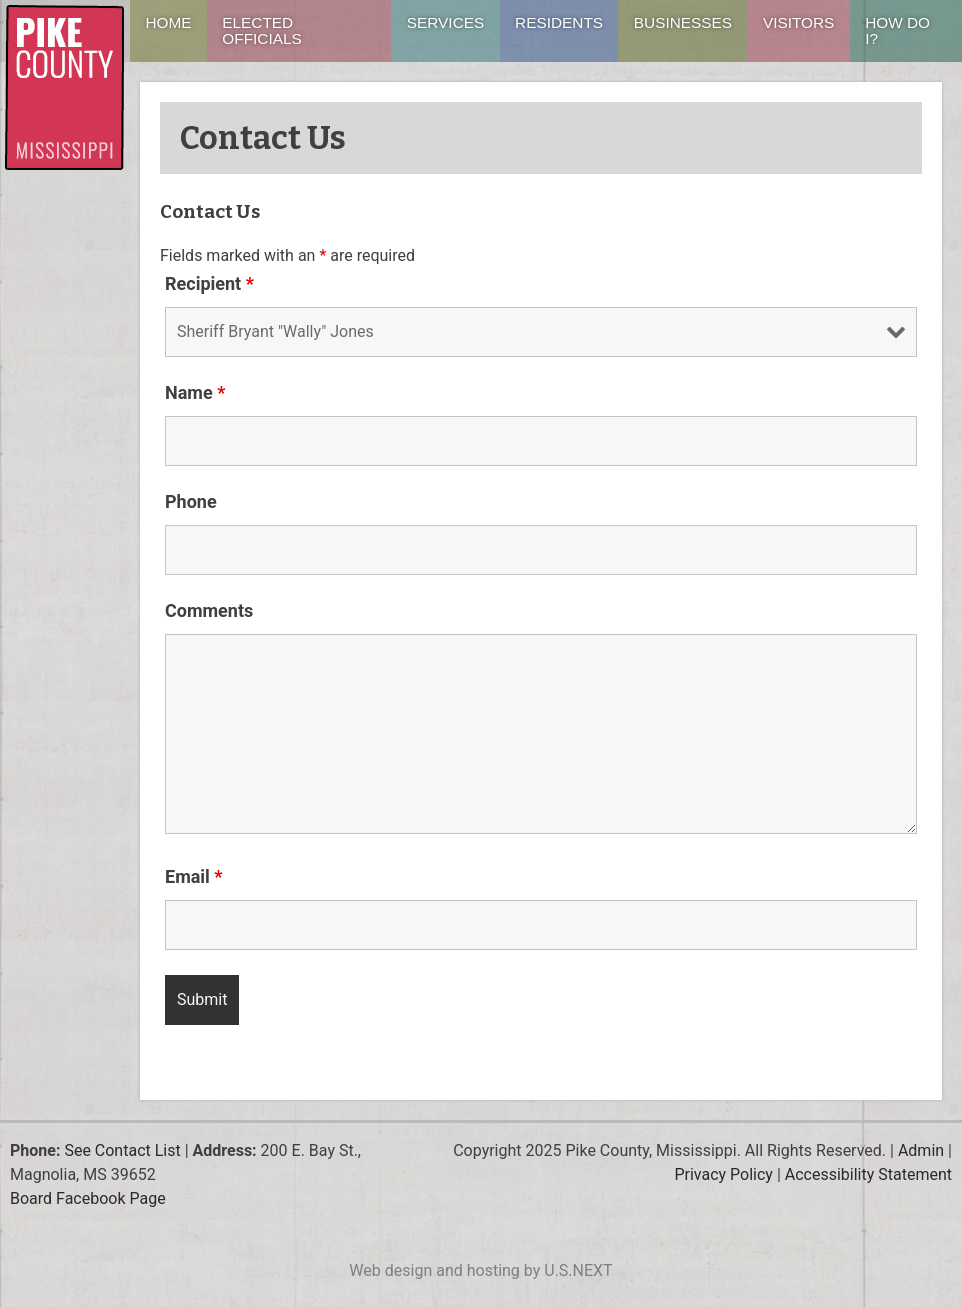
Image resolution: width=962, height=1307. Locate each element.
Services (445, 22)
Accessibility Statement (868, 1174)
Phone (191, 501)
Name (195, 392)
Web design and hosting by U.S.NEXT (480, 1270)
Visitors (799, 22)
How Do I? (897, 30)
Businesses (683, 22)
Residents (559, 22)
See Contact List (122, 1150)
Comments (209, 610)
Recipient (209, 283)
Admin (921, 1150)
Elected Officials (261, 30)
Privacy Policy (723, 1174)
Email (194, 876)
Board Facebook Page (88, 1198)
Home (168, 22)
